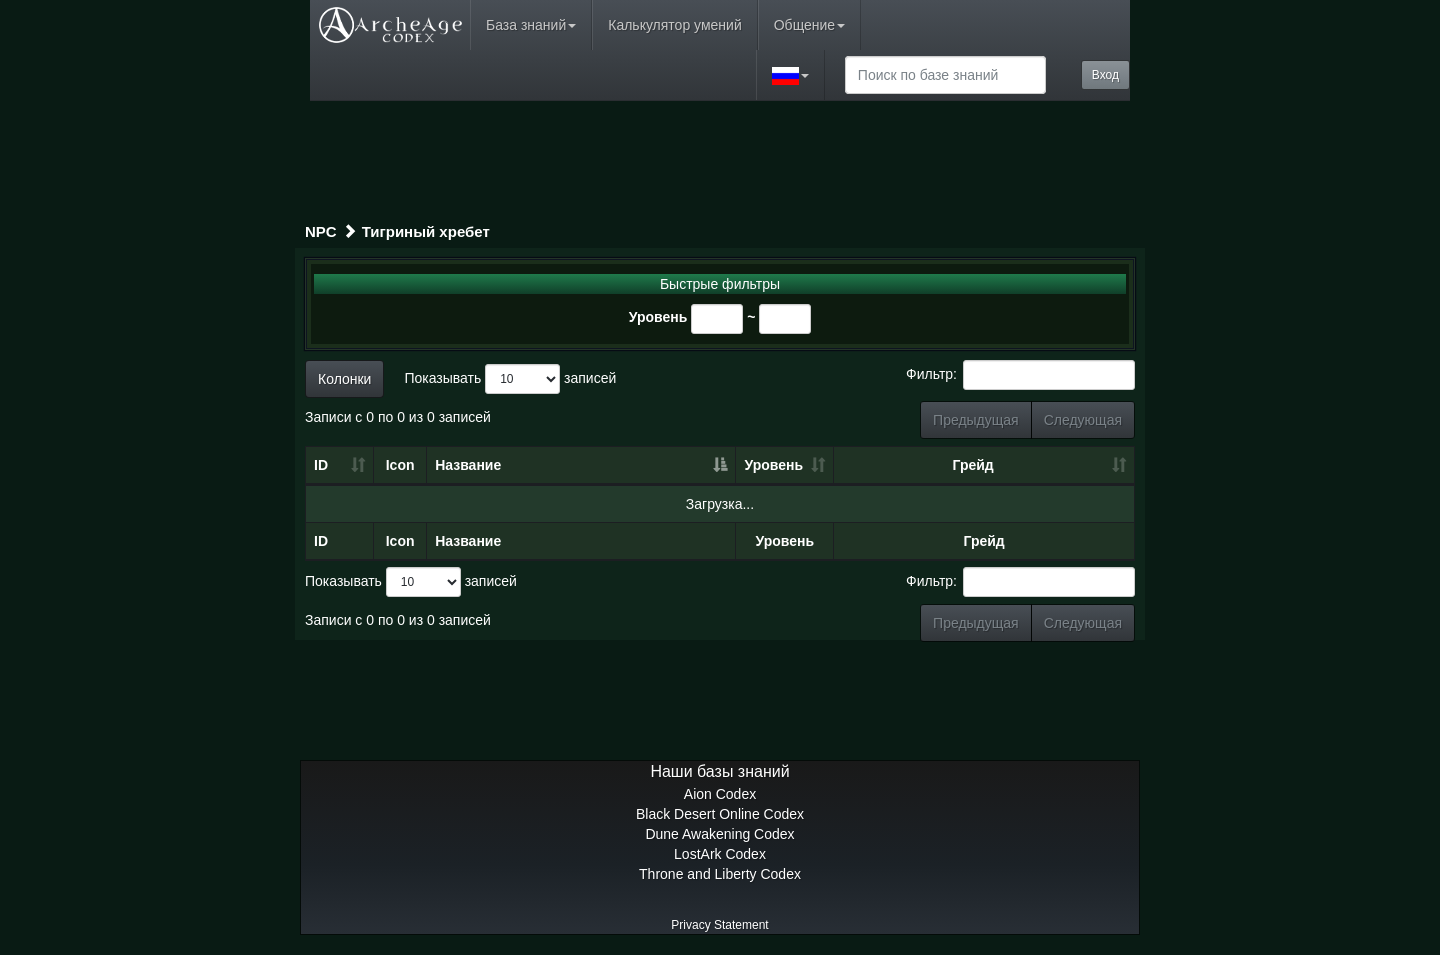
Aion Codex (720, 794)
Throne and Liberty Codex (720, 874)
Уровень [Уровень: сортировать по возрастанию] (774, 465)
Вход (1105, 75)
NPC (321, 231)
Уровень (658, 317)
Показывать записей (510, 379)
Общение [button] (809, 25)
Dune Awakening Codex (719, 834)
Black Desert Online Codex (720, 814)
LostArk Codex (720, 854)
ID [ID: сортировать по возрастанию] (321, 465)
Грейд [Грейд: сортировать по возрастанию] (973, 465)
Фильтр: (1020, 375)
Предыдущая (976, 420)
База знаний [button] (531, 25)
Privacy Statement (719, 925)
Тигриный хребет (426, 231)
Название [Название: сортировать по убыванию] (468, 465)
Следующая (1083, 420)
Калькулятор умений (674, 25)
